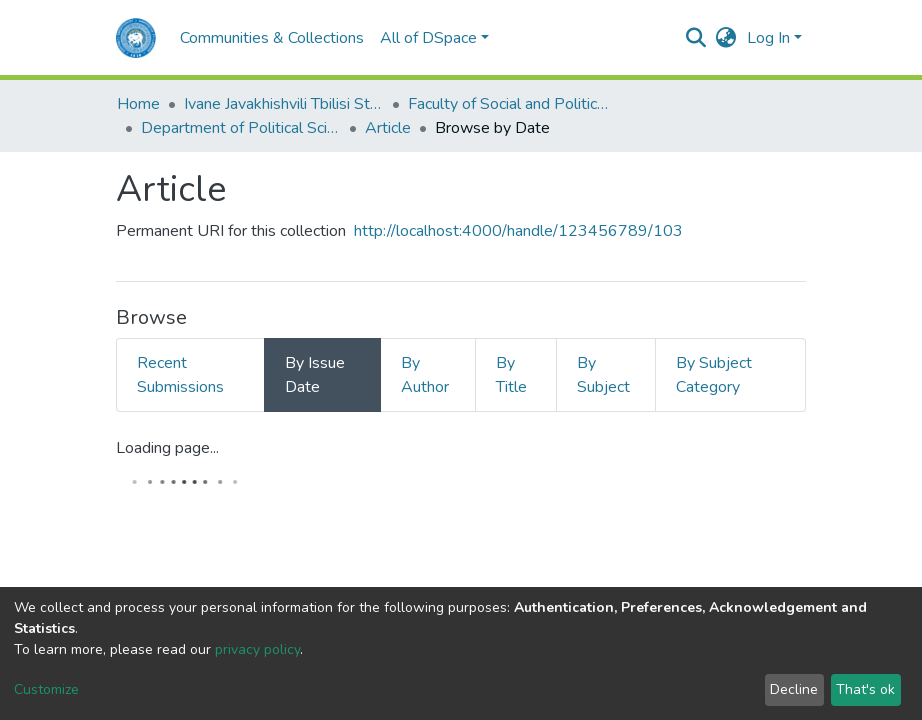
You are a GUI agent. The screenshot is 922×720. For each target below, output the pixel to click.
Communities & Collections (272, 38)
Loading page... (167, 448)
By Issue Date (315, 375)
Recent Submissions (180, 375)
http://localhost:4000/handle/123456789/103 (518, 231)
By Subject (603, 375)
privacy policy (257, 649)
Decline (794, 689)
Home (138, 104)
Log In (768, 38)
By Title (511, 375)
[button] (726, 38)
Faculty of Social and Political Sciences (508, 104)
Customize (46, 689)
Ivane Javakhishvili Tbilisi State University (284, 104)
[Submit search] (696, 38)
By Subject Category (714, 375)
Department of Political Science (241, 128)
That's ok (865, 689)
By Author (425, 375)
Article (388, 128)
